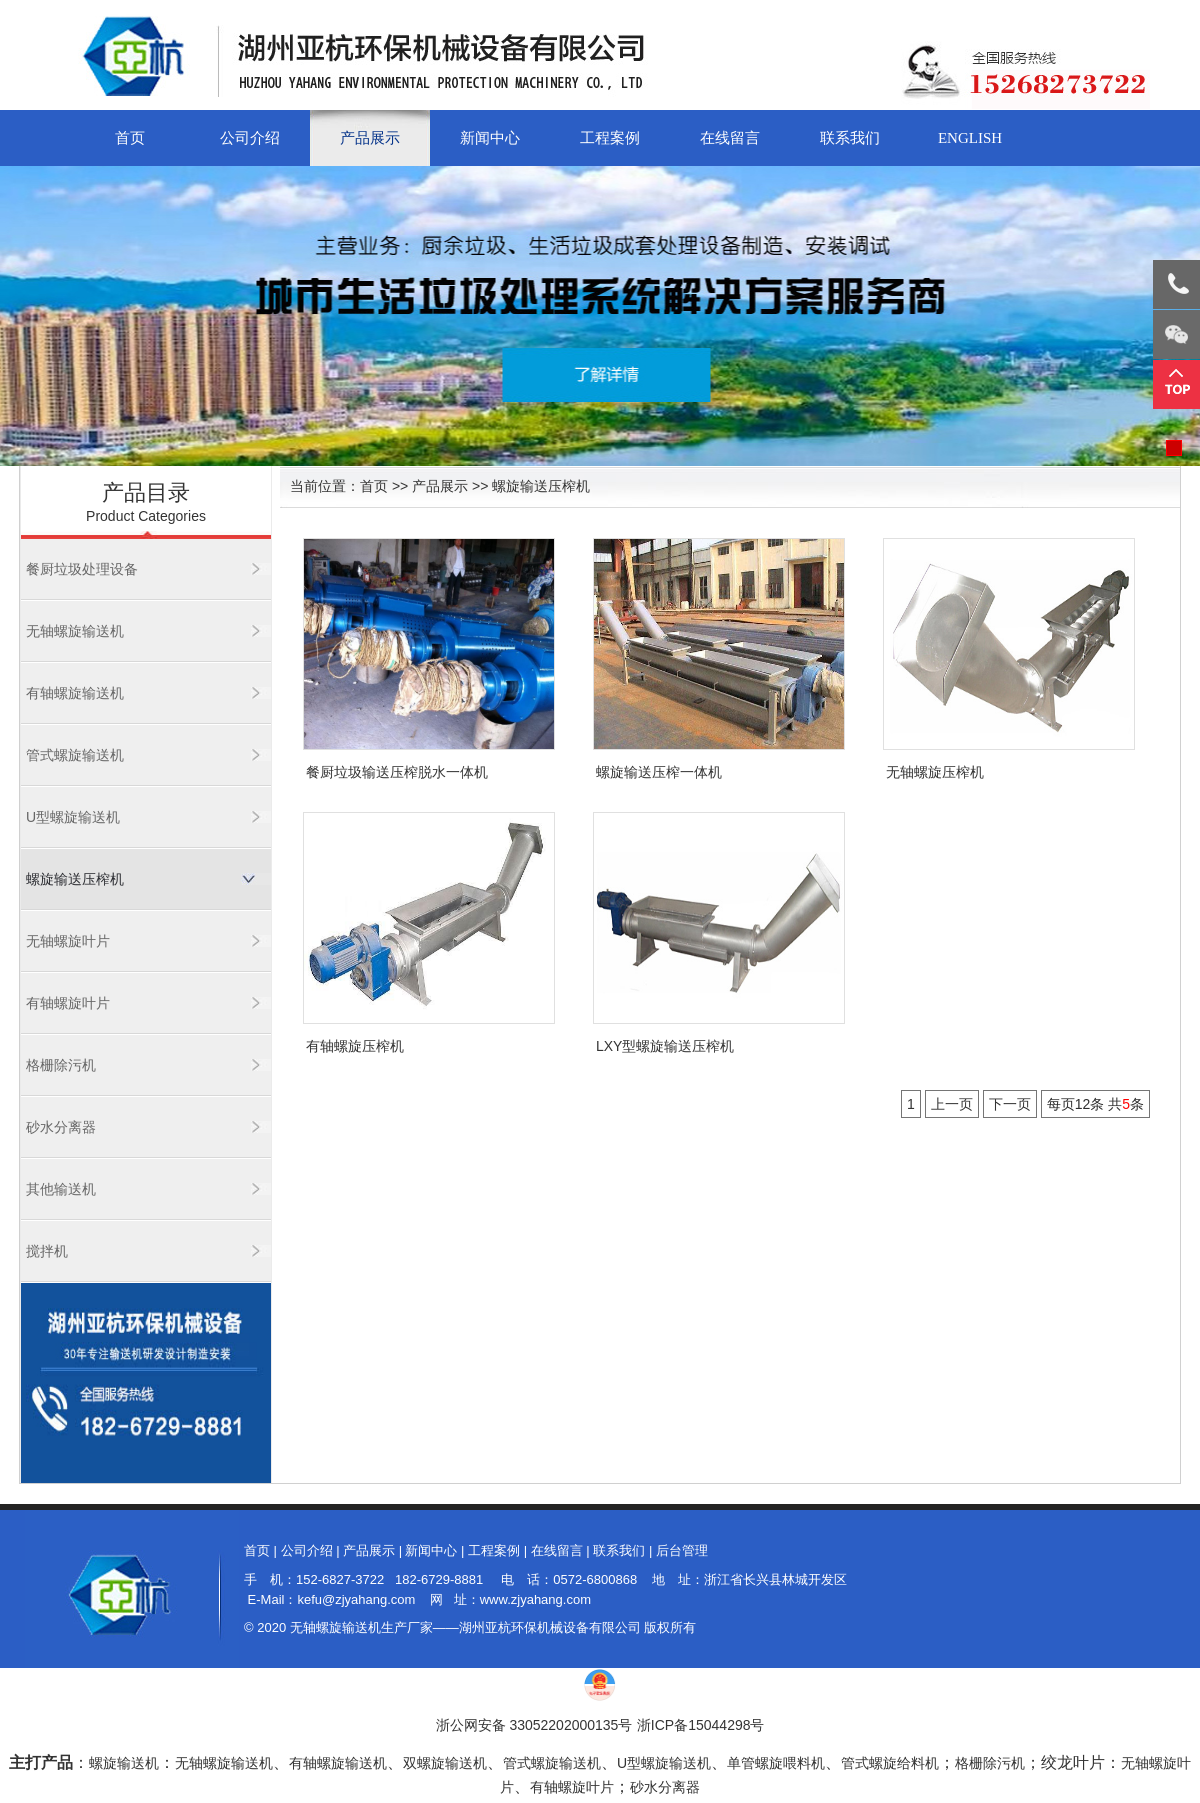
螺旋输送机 (124, 1763)
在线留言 (730, 138)
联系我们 (850, 138)
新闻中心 (490, 138)
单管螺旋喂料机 (776, 1763)
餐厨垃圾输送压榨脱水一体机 (397, 772)
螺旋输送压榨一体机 (659, 772)
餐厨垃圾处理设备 (82, 569)
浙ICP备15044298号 (701, 1725)
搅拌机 (47, 1251)
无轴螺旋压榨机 (935, 772)
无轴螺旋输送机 (75, 631)
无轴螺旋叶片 (68, 941)
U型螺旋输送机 (73, 817)
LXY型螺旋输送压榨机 (665, 1046)
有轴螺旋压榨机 (355, 1046)
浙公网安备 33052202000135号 (534, 1725)
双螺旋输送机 (445, 1763)
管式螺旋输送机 (75, 755)
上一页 (952, 1104)
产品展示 (370, 138)
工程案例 (610, 138)
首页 (130, 138)
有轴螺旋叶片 (68, 1003)
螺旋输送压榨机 (75, 879)
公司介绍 (250, 138)
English (970, 138)
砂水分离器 (61, 1127)
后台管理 (682, 1550)
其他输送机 (61, 1189)
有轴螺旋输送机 (75, 693)
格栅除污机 (61, 1065)
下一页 (1010, 1104)
